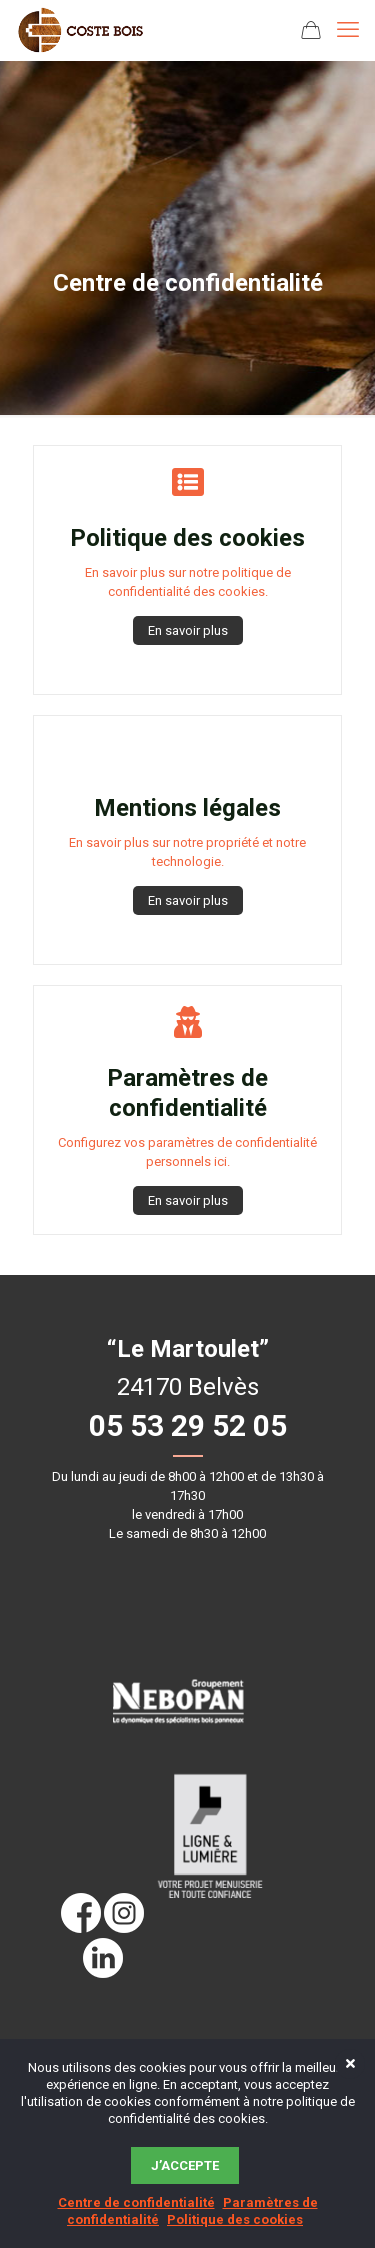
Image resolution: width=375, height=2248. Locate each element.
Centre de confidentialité (136, 2202)
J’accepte (185, 2165)
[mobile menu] (348, 30)
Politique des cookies (235, 2219)
